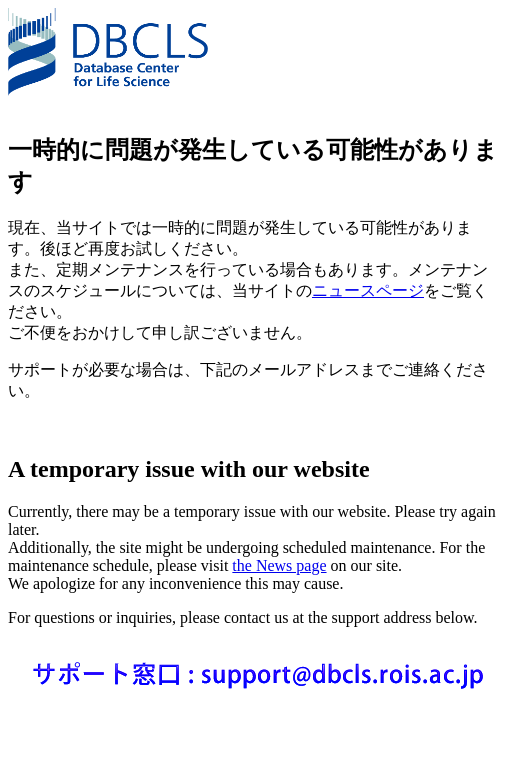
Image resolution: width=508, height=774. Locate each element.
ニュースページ (368, 290)
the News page (279, 565)
